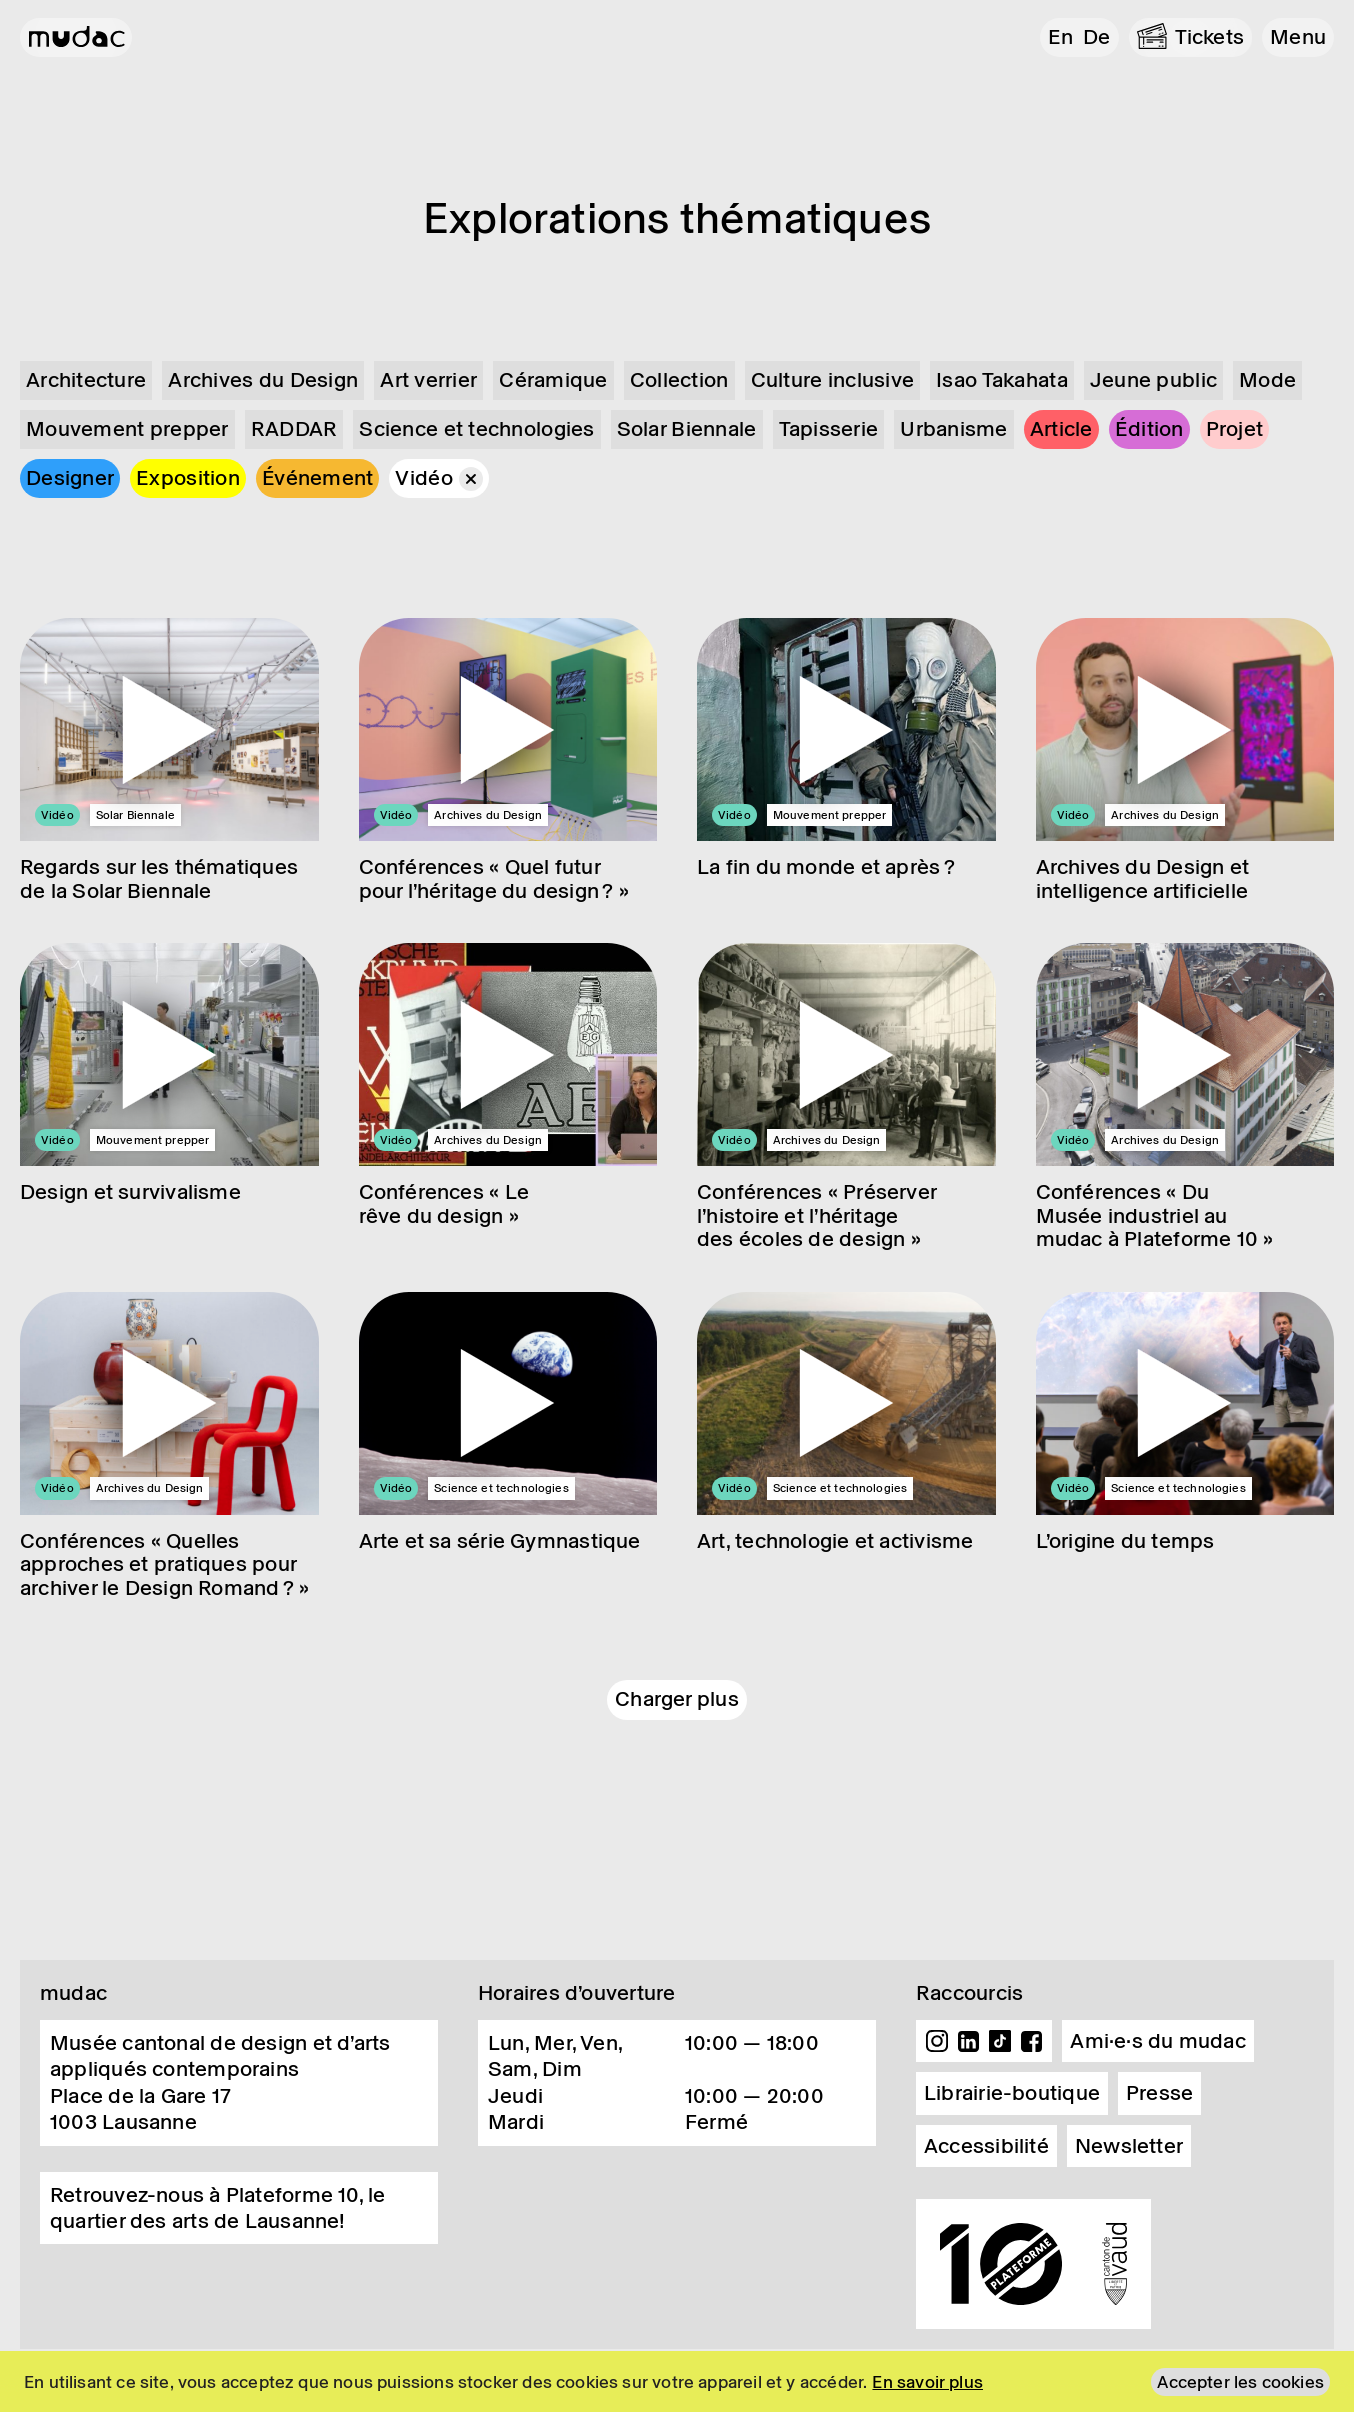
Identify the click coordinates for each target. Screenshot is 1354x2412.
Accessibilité (986, 2146)
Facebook (1032, 2041)
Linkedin (969, 2041)
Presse (1159, 2093)
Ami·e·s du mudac (1158, 2041)
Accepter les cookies (1240, 2382)
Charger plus (677, 1699)
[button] (1298, 37)
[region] (677, 2381)
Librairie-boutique (1012, 2093)
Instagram (937, 2041)
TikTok (1000, 2041)
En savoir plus (927, 2382)
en (1060, 37)
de (1096, 37)
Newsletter (1129, 2146)
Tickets (1210, 37)
